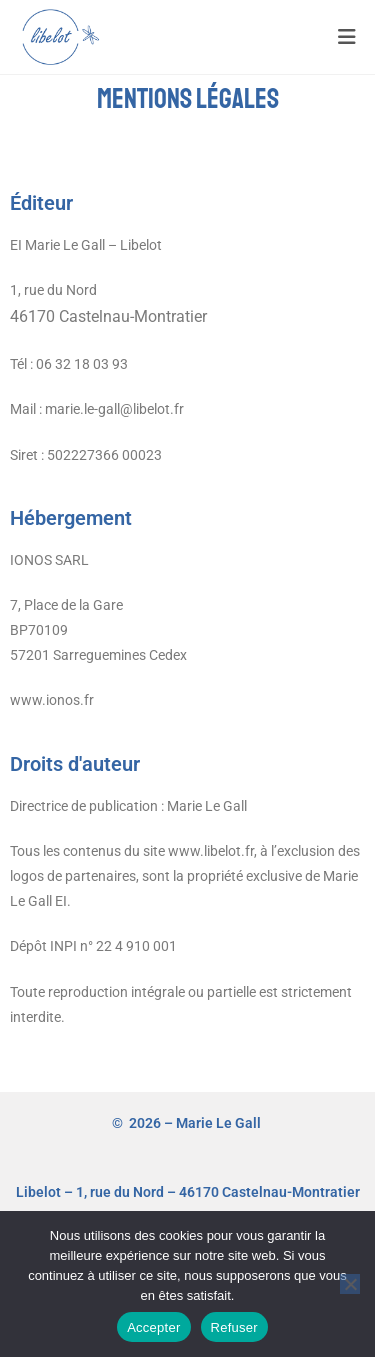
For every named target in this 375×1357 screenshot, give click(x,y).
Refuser (234, 1327)
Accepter (153, 1327)
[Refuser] (350, 1284)
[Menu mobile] (347, 37)
